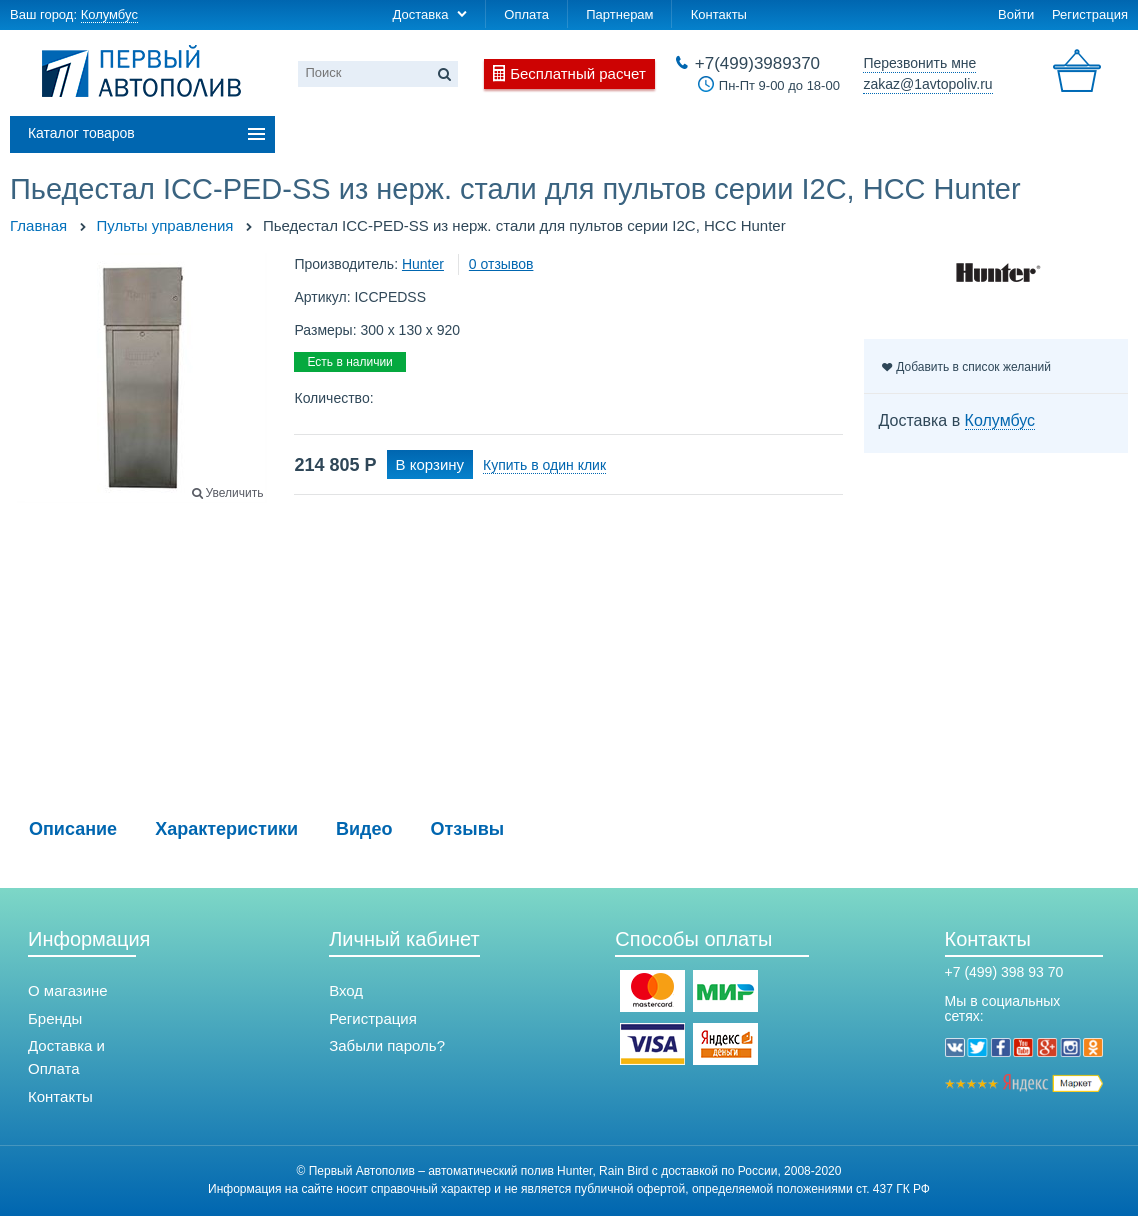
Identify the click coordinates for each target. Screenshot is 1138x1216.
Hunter (423, 264)
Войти (1016, 14)
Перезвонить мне (919, 63)
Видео (364, 829)
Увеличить (235, 493)
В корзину (430, 464)
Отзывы (468, 829)
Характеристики (226, 829)
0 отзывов (501, 264)
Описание (73, 829)
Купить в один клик (544, 465)
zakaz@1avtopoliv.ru (927, 84)
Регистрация (1090, 14)
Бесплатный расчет (578, 73)
